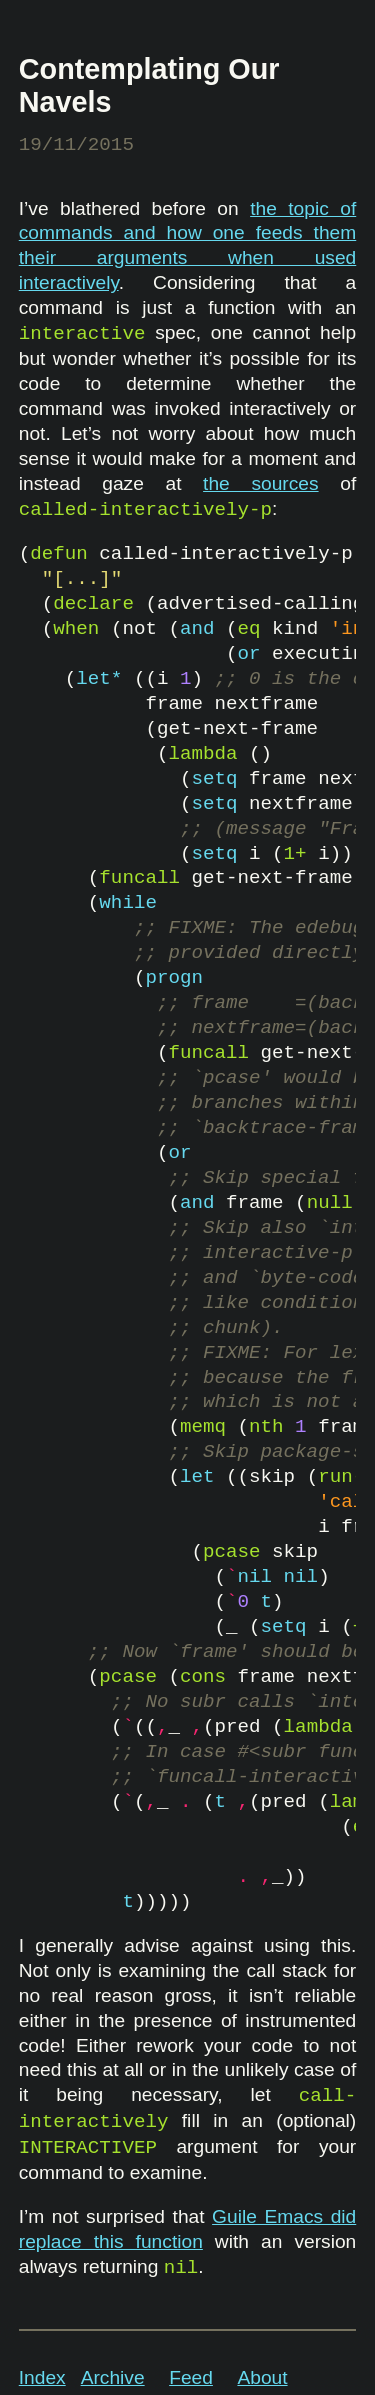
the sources (260, 483)
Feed (191, 2377)
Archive (113, 2377)
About (262, 2377)
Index (42, 2377)
